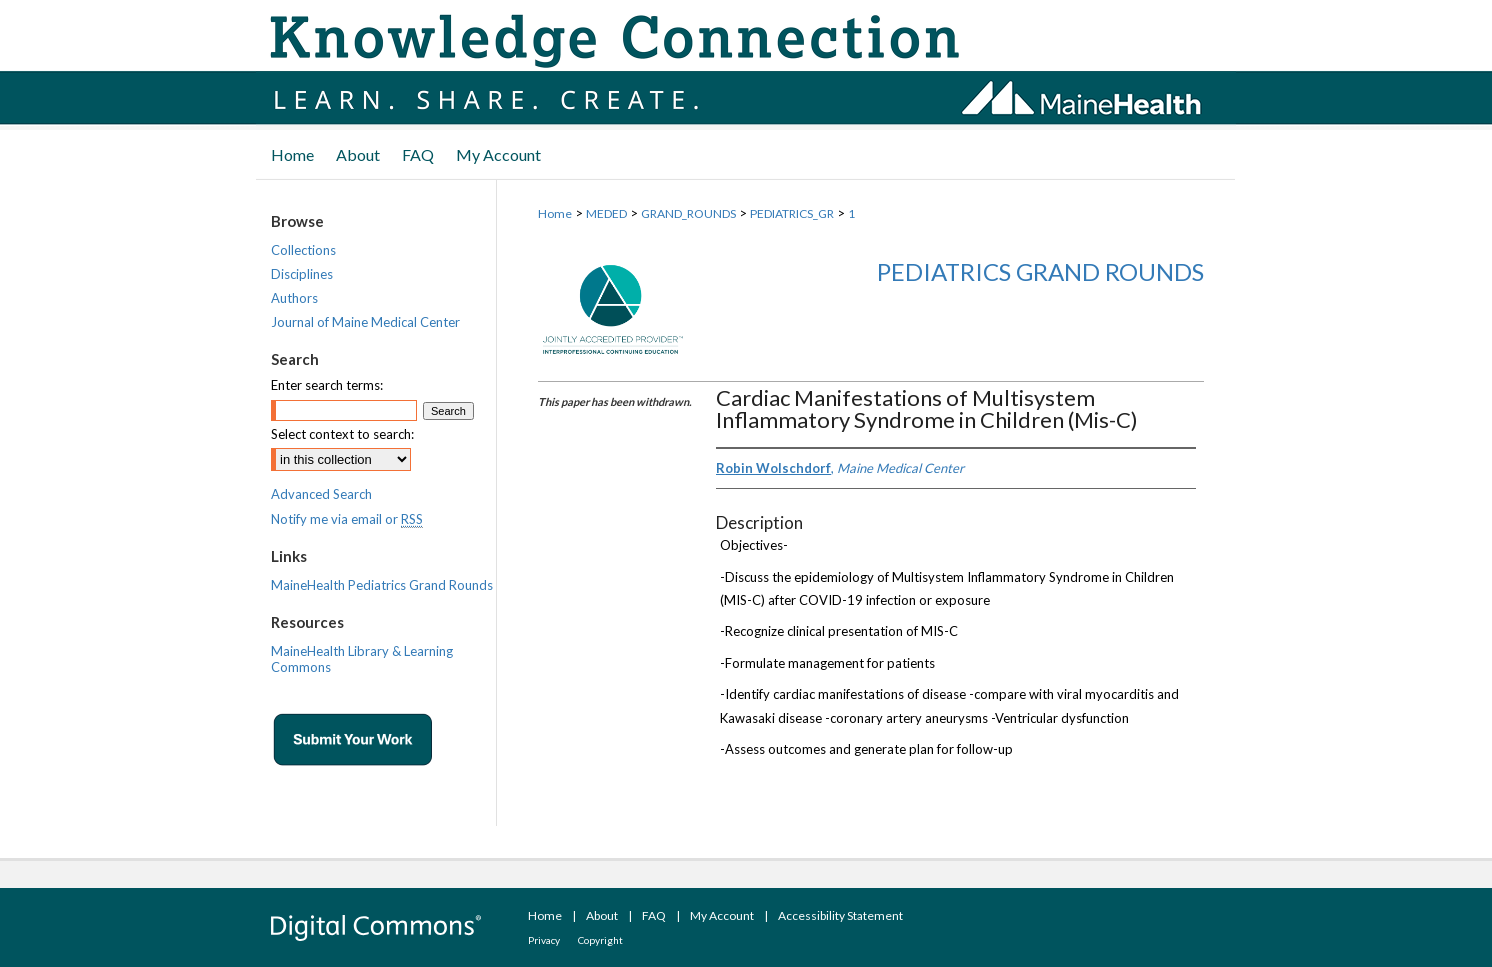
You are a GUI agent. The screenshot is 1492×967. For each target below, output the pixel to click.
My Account (722, 915)
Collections (303, 250)
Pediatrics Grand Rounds (1040, 271)
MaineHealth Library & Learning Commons (362, 659)
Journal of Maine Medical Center (365, 322)
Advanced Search (321, 494)
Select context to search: (342, 434)
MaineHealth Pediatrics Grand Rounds (382, 585)
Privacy (544, 940)
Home (555, 213)
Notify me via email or (347, 519)
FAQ (654, 915)
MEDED (606, 213)
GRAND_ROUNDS (688, 213)
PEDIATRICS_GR (792, 213)
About (602, 915)
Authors (294, 298)
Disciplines (302, 274)
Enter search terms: (327, 385)
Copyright (600, 940)
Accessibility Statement (840, 915)
